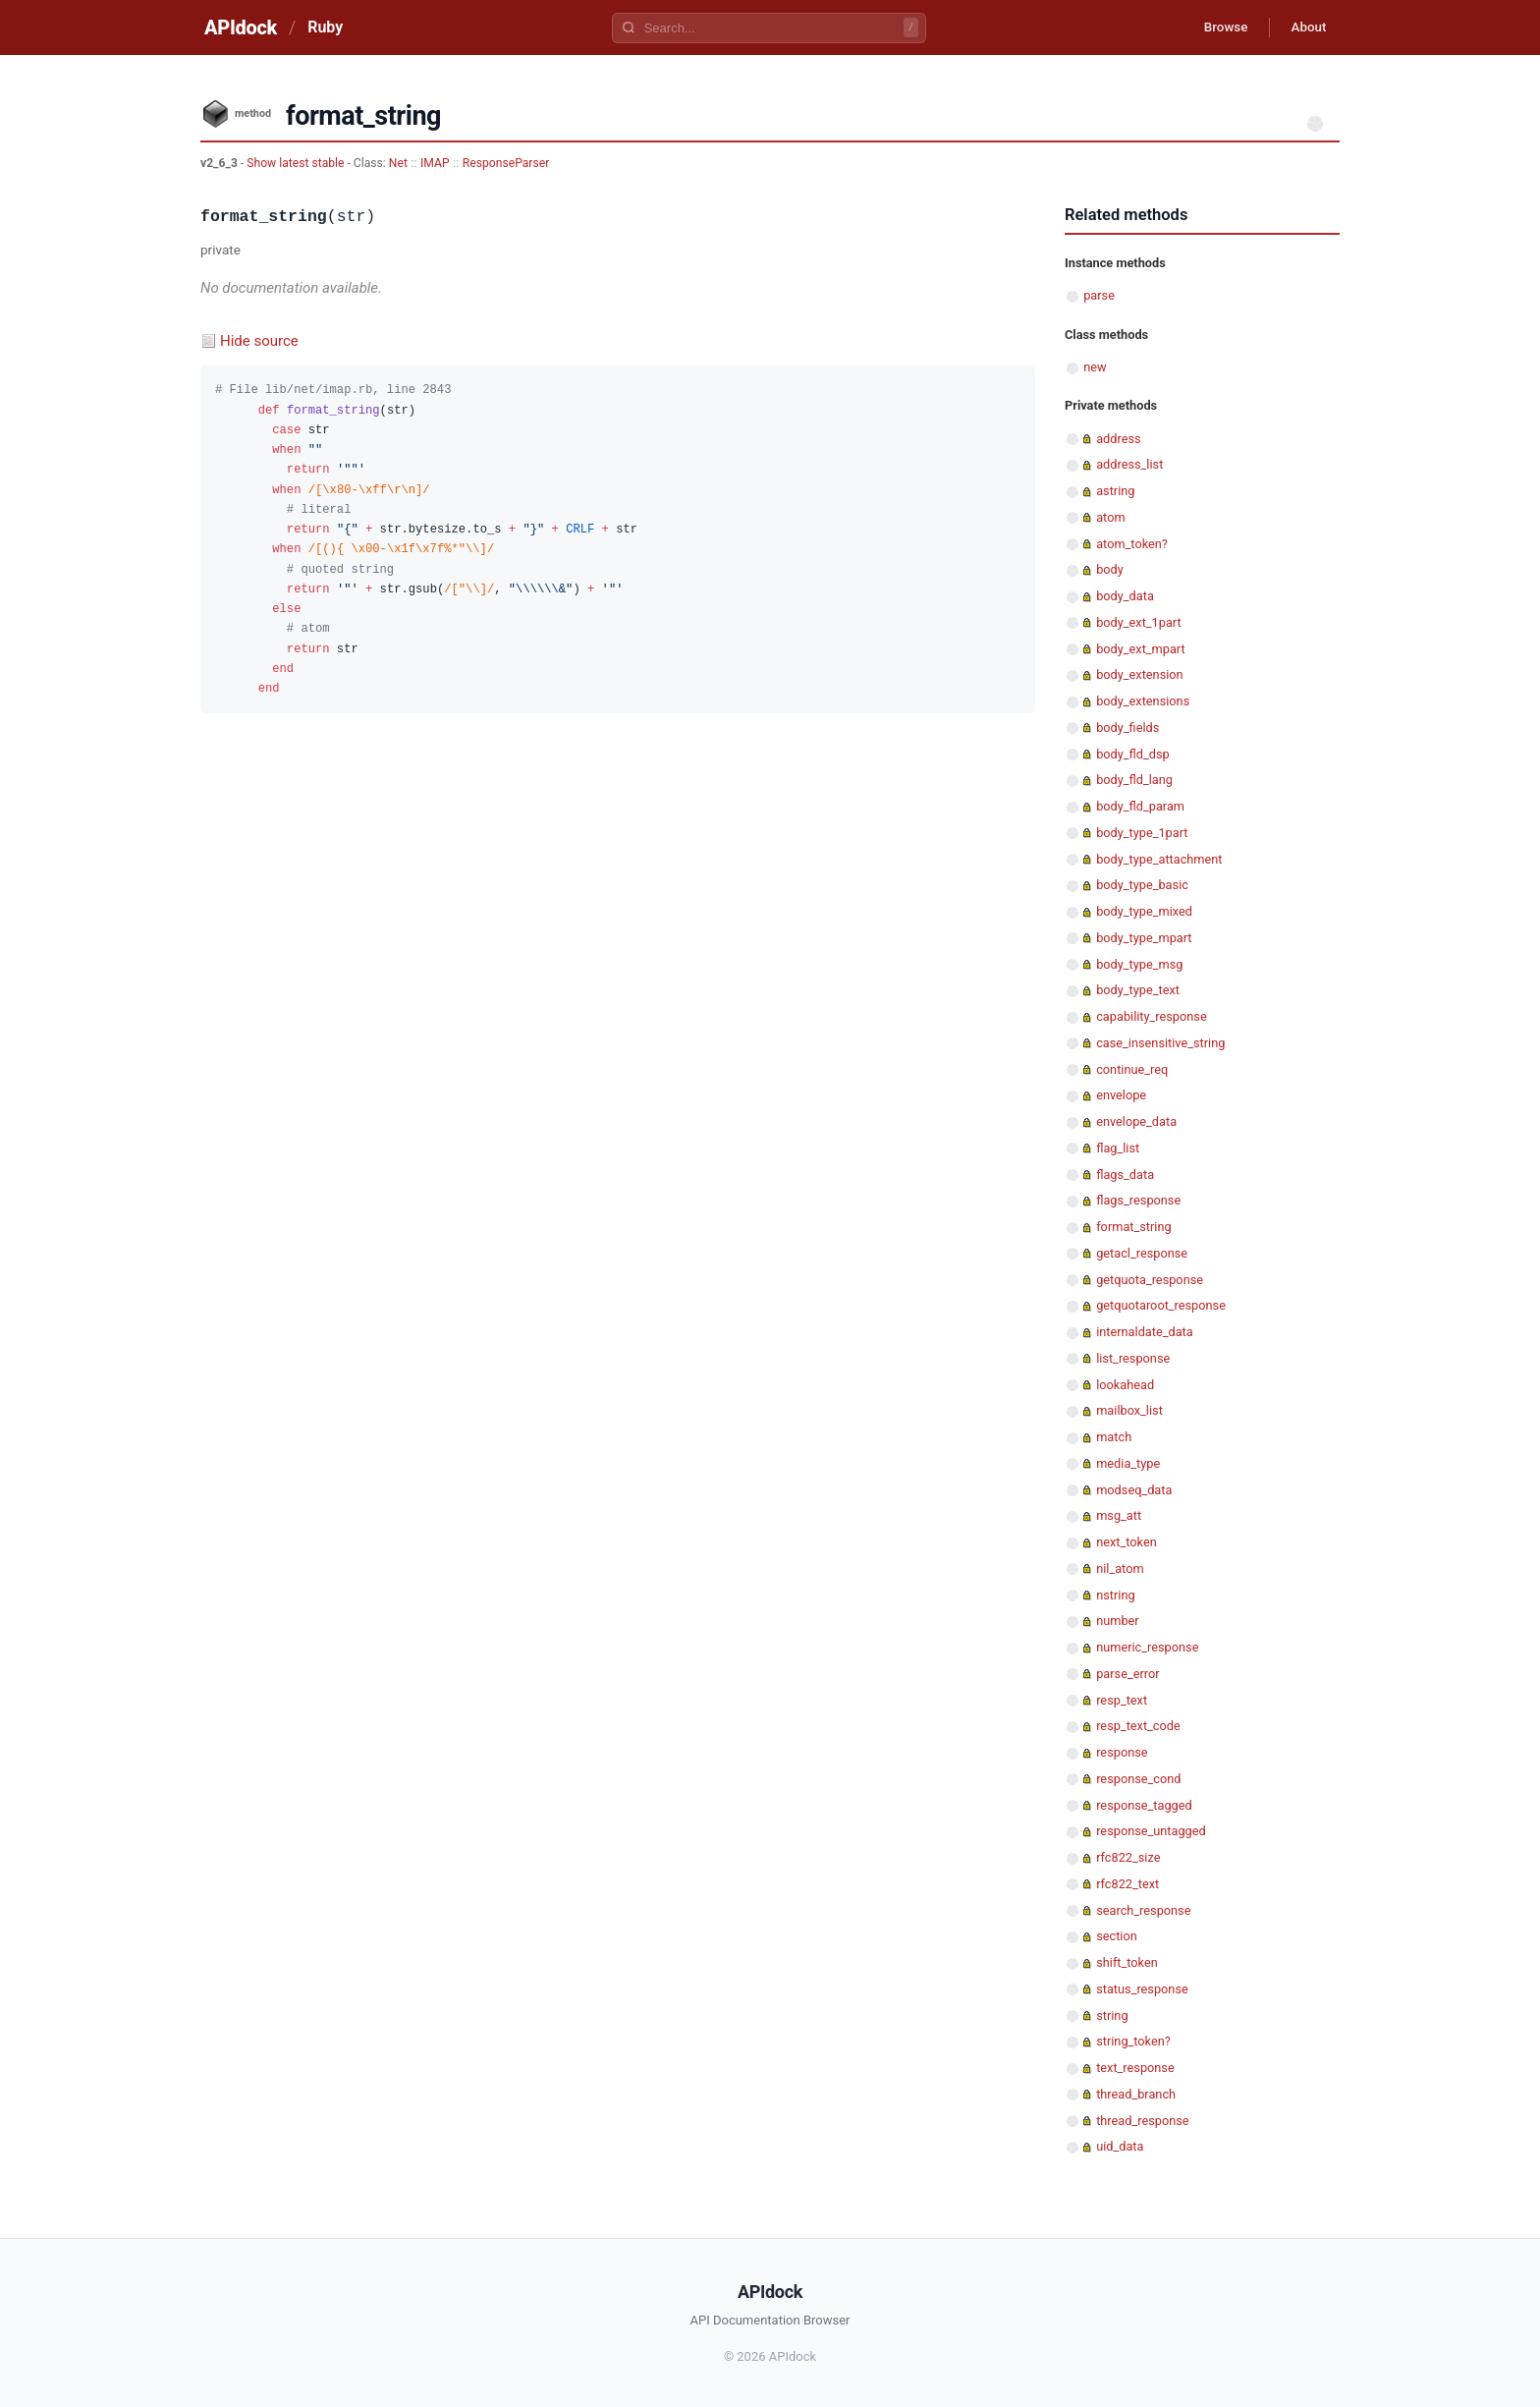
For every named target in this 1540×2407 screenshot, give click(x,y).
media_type (1128, 1463)
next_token (1126, 1542)
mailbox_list (1129, 1410)
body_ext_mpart (1140, 649)
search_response (1143, 1910)
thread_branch (1136, 2094)
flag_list (1117, 1148)
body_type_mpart (1143, 937)
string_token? (1133, 2041)
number (1117, 1620)
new (1094, 367)
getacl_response (1141, 1253)
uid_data (1119, 2146)
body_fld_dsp (1133, 754)
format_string (1133, 1226)
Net (398, 163)
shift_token (1127, 1962)
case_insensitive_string (1160, 1043)
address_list (1129, 464)
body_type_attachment (1159, 859)
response (1121, 1752)
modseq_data (1134, 1490)
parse (1099, 295)
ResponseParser (506, 163)
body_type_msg (1139, 964)
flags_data (1125, 1174)
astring (1115, 490)
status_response (1142, 1989)
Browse (1216, 27)
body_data (1125, 595)
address (1118, 438)
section (1116, 1936)
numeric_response (1147, 1647)
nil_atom (1119, 1568)
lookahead (1125, 1384)
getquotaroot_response (1161, 1305)
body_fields (1127, 727)
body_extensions (1142, 701)
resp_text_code (1138, 1725)
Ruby (325, 27)
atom (1110, 517)
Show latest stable (297, 163)
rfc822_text (1127, 1883)
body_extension (1139, 674)
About (1305, 27)
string (1112, 2015)
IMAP (435, 163)
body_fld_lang (1134, 779)
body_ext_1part (1138, 622)
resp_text (1121, 1700)
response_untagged (1151, 1830)
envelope (1121, 1095)
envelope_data (1136, 1121)
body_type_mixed (1144, 911)
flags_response (1138, 1200)
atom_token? (1132, 543)
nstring (1115, 1595)
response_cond (1138, 1778)
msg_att (1118, 1515)
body (1110, 569)
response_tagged (1144, 1805)
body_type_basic (1142, 884)
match (1113, 1436)
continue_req (1132, 1069)
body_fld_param (1140, 806)
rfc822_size (1128, 1857)
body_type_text (1138, 989)
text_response (1135, 2067)
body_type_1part (1141, 832)
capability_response (1151, 1016)
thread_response (1142, 2120)
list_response (1133, 1358)
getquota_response (1149, 1279)
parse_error (1127, 1673)
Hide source (259, 341)
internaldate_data (1144, 1331)
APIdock (240, 27)
